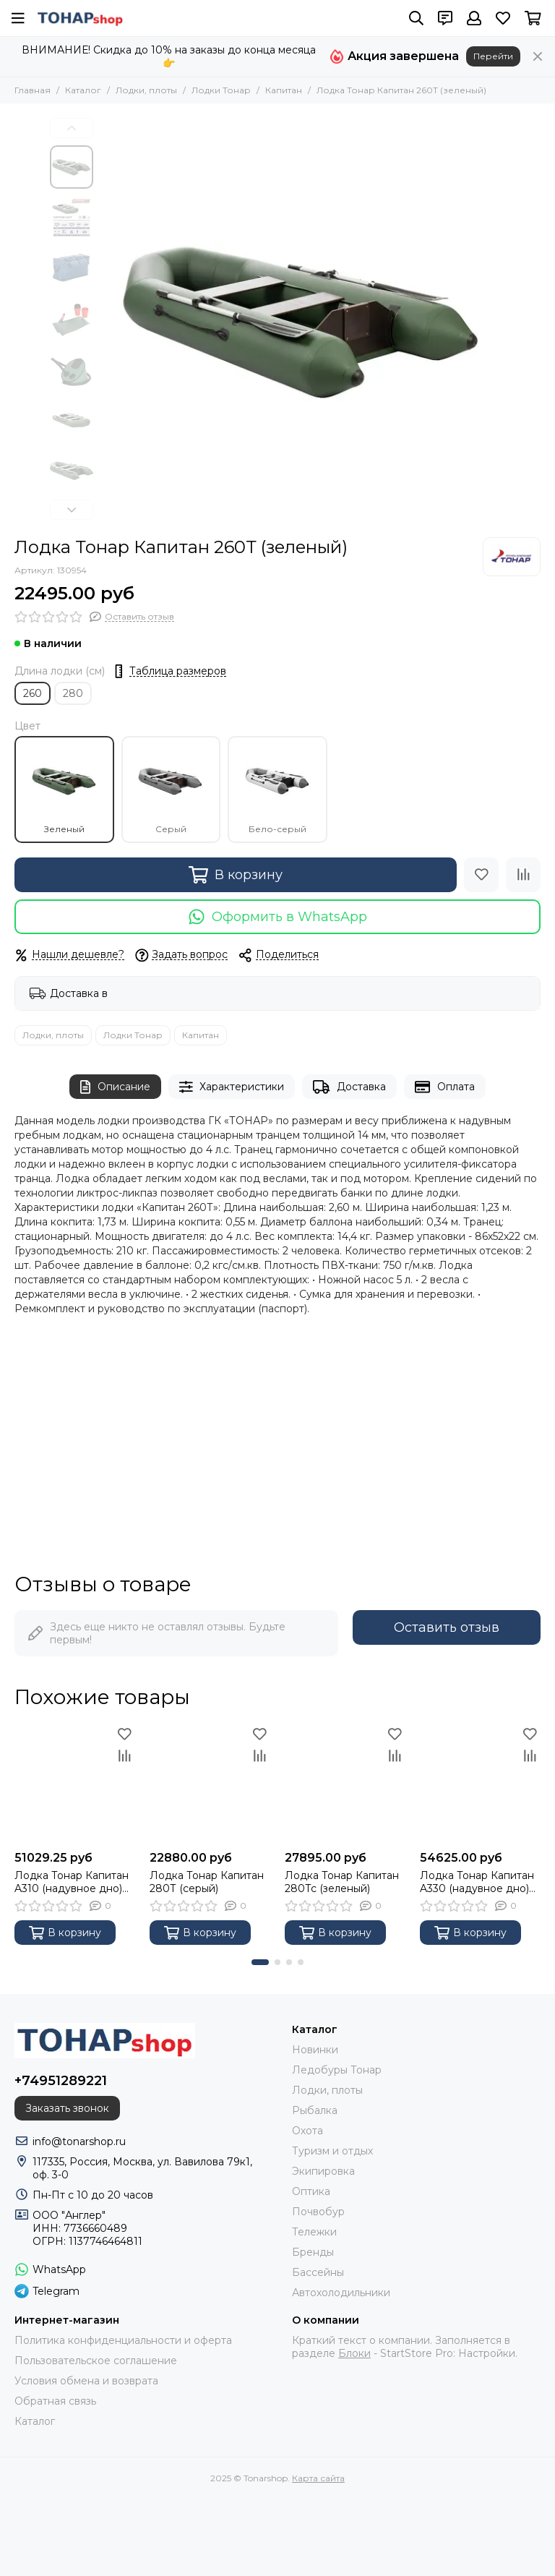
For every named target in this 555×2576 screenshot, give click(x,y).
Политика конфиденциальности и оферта (123, 2340)
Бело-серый (277, 789)
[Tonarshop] (80, 18)
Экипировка (323, 2171)
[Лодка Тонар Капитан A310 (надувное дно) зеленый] (74, 1783)
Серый (170, 789)
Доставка (349, 1087)
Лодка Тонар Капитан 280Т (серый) (207, 1882)
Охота (307, 2130)
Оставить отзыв (446, 1627)
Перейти (493, 56)
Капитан (283, 90)
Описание (115, 1087)
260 (32, 693)
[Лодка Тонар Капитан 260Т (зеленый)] (302, 320)
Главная (32, 90)
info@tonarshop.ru (79, 2141)
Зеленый (64, 789)
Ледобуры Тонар (337, 2069)
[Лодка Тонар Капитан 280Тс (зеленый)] (345, 1783)
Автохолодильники (341, 2292)
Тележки (314, 2231)
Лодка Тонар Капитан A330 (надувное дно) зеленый (477, 1882)
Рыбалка (314, 2110)
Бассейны (318, 2272)
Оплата (445, 1087)
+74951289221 (60, 2081)
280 (73, 693)
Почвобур (318, 2211)
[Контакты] (445, 18)
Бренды (313, 2252)
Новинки (315, 2049)
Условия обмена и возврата (86, 2380)
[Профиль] (474, 18)
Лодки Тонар (221, 90)
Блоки (354, 2353)
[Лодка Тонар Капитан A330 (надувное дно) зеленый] (480, 1783)
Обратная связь (55, 2401)
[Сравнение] (523, 874)
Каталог (83, 90)
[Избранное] (503, 18)
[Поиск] (416, 18)
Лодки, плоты (146, 90)
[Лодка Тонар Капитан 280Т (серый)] (210, 1783)
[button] (71, 128)
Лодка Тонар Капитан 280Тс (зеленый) (342, 1882)
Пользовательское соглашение (95, 2360)
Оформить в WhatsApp (278, 916)
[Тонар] (511, 556)
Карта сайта (318, 2478)
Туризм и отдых (332, 2150)
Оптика (311, 2191)
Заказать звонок (67, 2108)
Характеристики (232, 1087)
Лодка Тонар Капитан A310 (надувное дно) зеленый (71, 1882)
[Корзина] (532, 18)
